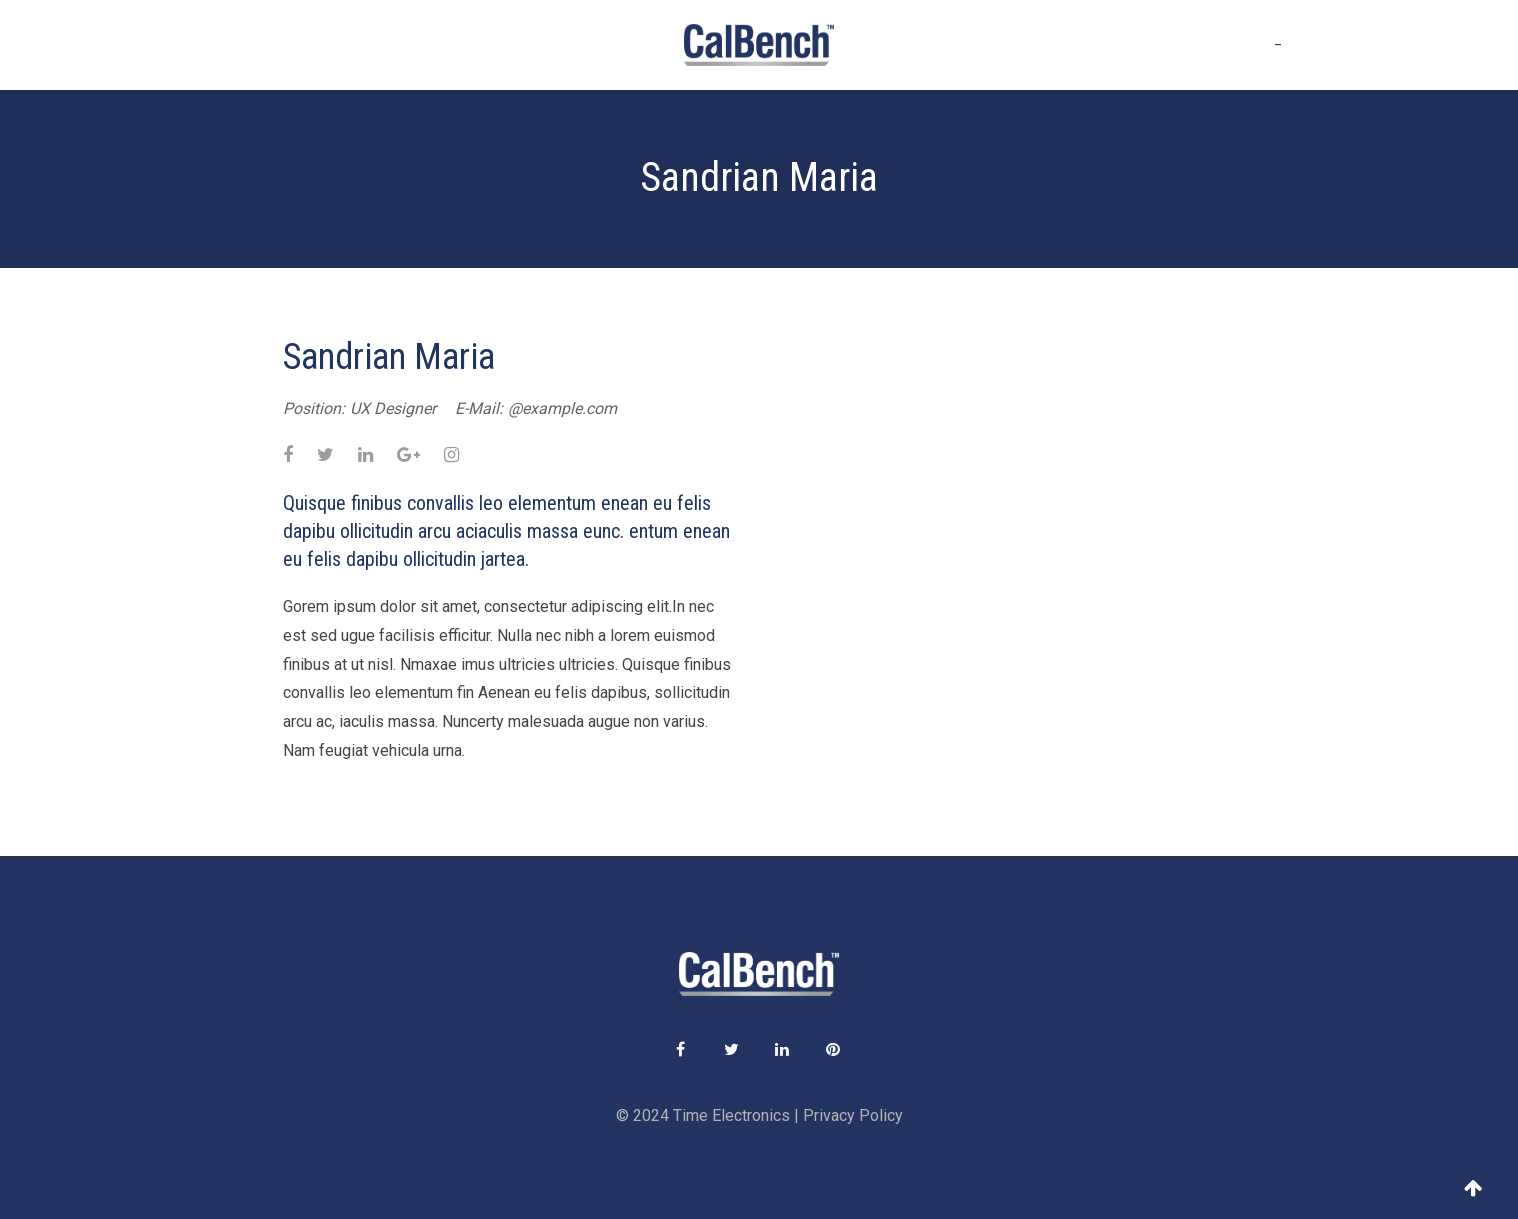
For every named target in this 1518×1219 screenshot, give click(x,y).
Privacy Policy (853, 1115)
